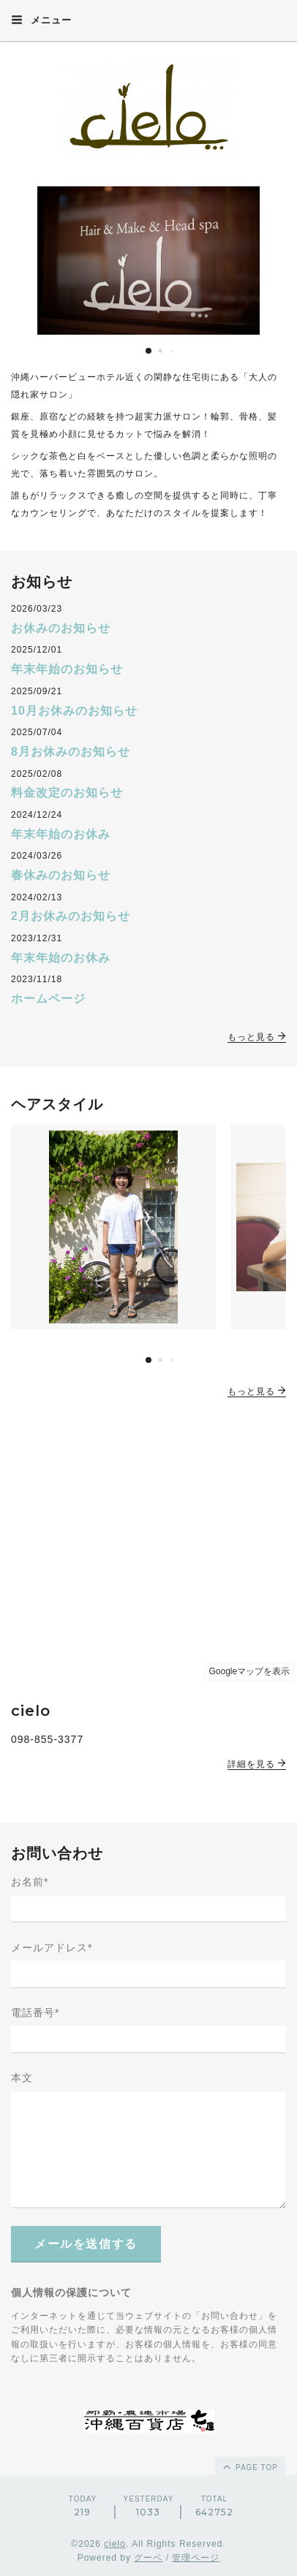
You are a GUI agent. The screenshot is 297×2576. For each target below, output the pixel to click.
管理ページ (195, 2558)
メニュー (41, 20)
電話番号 (35, 2012)
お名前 (29, 1882)
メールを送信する (86, 2244)
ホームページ (48, 998)
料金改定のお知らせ (67, 792)
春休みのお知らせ (60, 875)
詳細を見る (257, 1764)
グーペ (148, 2558)
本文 (22, 2077)
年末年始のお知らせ (67, 669)
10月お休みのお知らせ (74, 710)
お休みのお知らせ (60, 628)
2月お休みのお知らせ (70, 916)
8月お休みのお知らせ (70, 751)
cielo (115, 2544)
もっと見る (257, 1037)
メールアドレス (51, 1947)
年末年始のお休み (60, 834)
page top (249, 2466)
